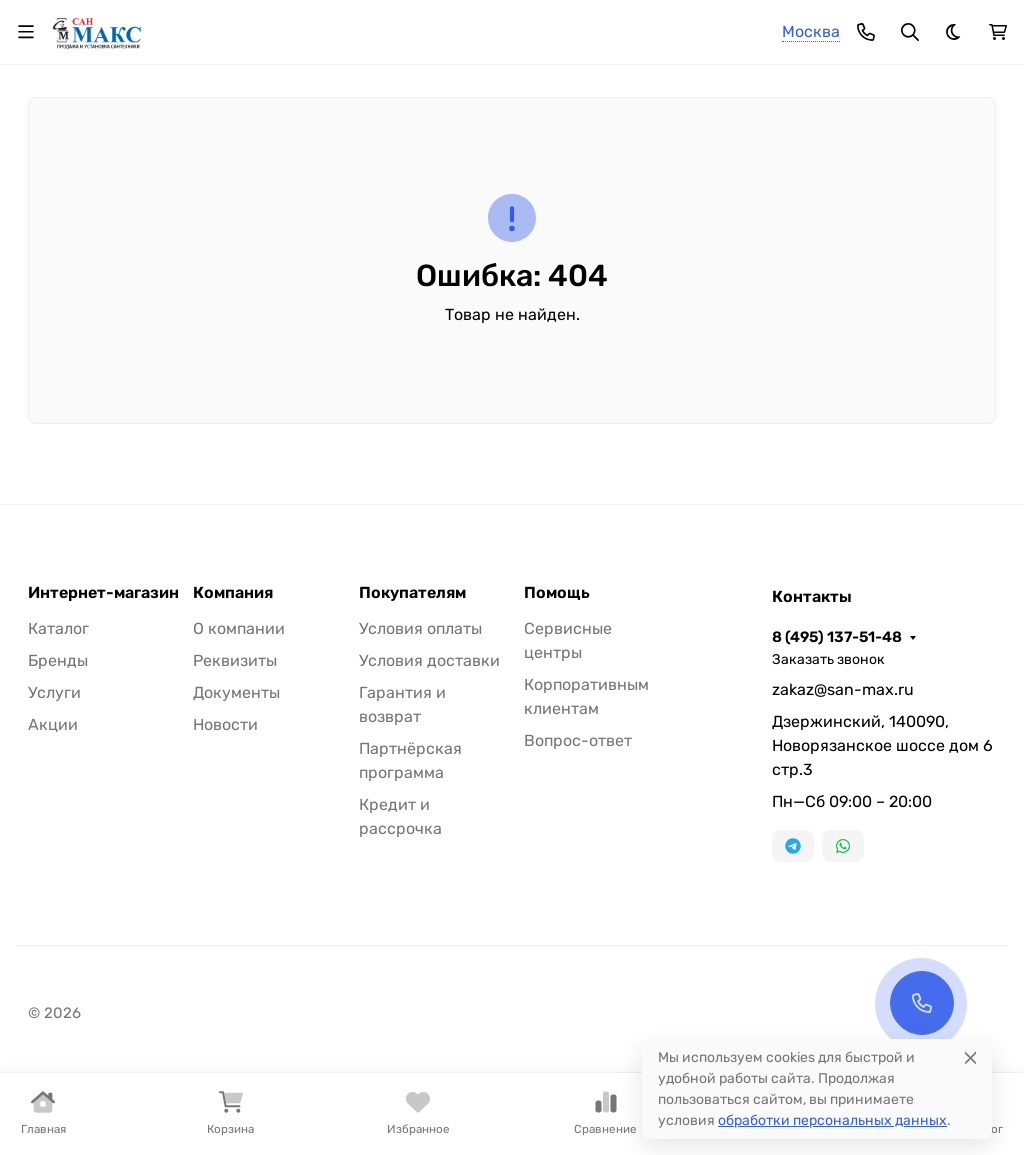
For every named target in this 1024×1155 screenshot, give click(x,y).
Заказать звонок (828, 659)
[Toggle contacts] (866, 32)
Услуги (54, 692)
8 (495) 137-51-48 (837, 637)
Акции (53, 724)
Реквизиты (235, 660)
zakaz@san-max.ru (843, 689)
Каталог (58, 628)
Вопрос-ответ (578, 740)
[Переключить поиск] (910, 32)
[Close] (970, 1057)
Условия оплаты (420, 628)
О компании (239, 628)
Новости (225, 724)
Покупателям (412, 593)
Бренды (58, 660)
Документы (236, 692)
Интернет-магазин (103, 593)
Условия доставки (429, 660)
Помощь (557, 593)
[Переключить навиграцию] (26, 32)
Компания (233, 593)
